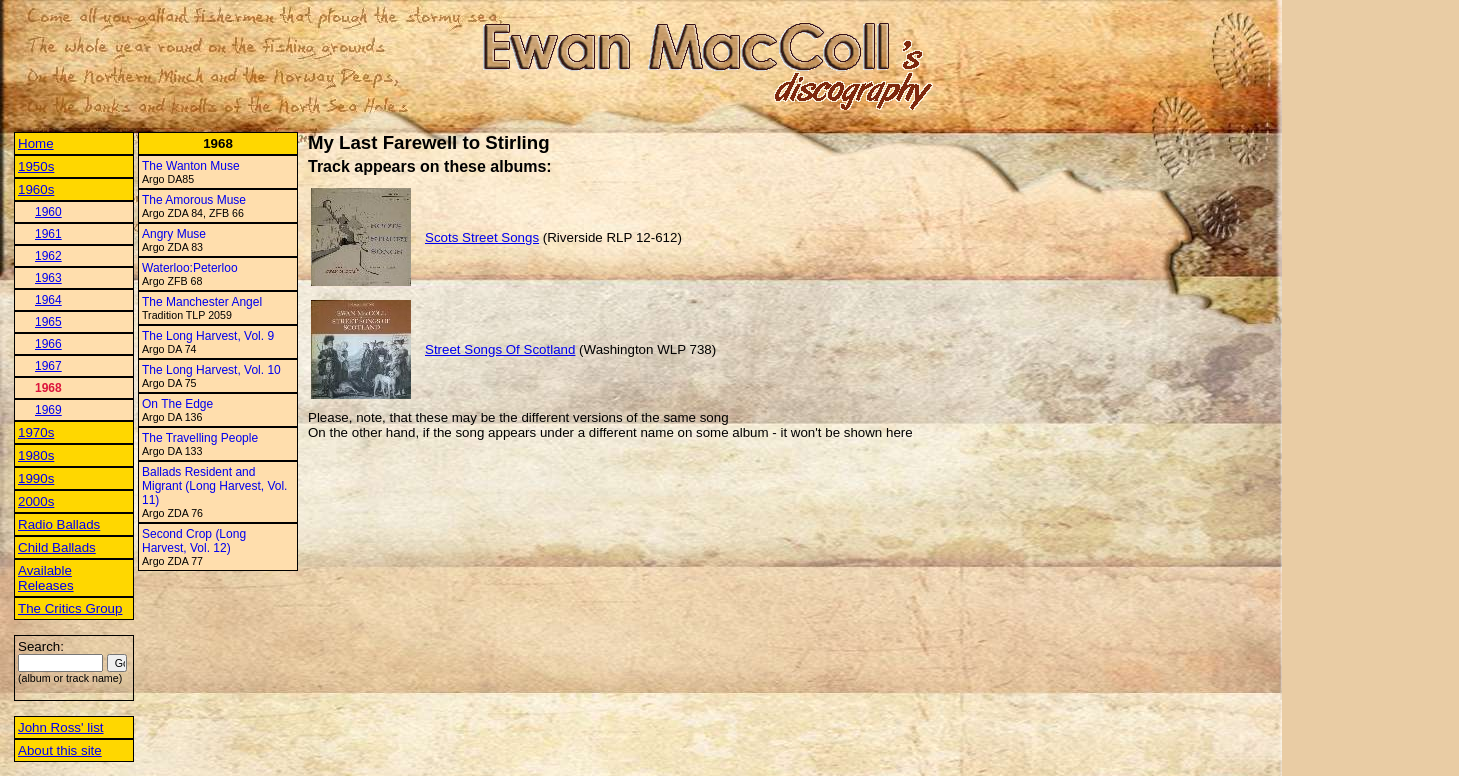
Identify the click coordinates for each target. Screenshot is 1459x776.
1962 (48, 256)
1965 (48, 322)
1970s (36, 432)
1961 (48, 234)
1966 (48, 344)
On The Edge (177, 404)
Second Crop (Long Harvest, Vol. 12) (194, 541)
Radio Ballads (59, 524)
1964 (48, 300)
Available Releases (46, 578)
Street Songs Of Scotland (500, 349)
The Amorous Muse (194, 200)
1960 (48, 212)
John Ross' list (61, 727)
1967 (48, 366)
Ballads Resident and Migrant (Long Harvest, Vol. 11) (214, 486)
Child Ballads (57, 547)
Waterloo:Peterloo (190, 268)
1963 (48, 278)
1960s (36, 189)
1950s (36, 166)
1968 (48, 388)
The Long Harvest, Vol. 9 (208, 336)
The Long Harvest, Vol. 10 (211, 370)
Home (36, 143)
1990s (36, 478)
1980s (36, 455)
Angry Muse (174, 234)
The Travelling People (200, 438)
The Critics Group (70, 608)
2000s (36, 501)
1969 (48, 410)
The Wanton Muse (191, 166)
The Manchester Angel (202, 302)
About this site (60, 750)
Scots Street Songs (482, 237)
